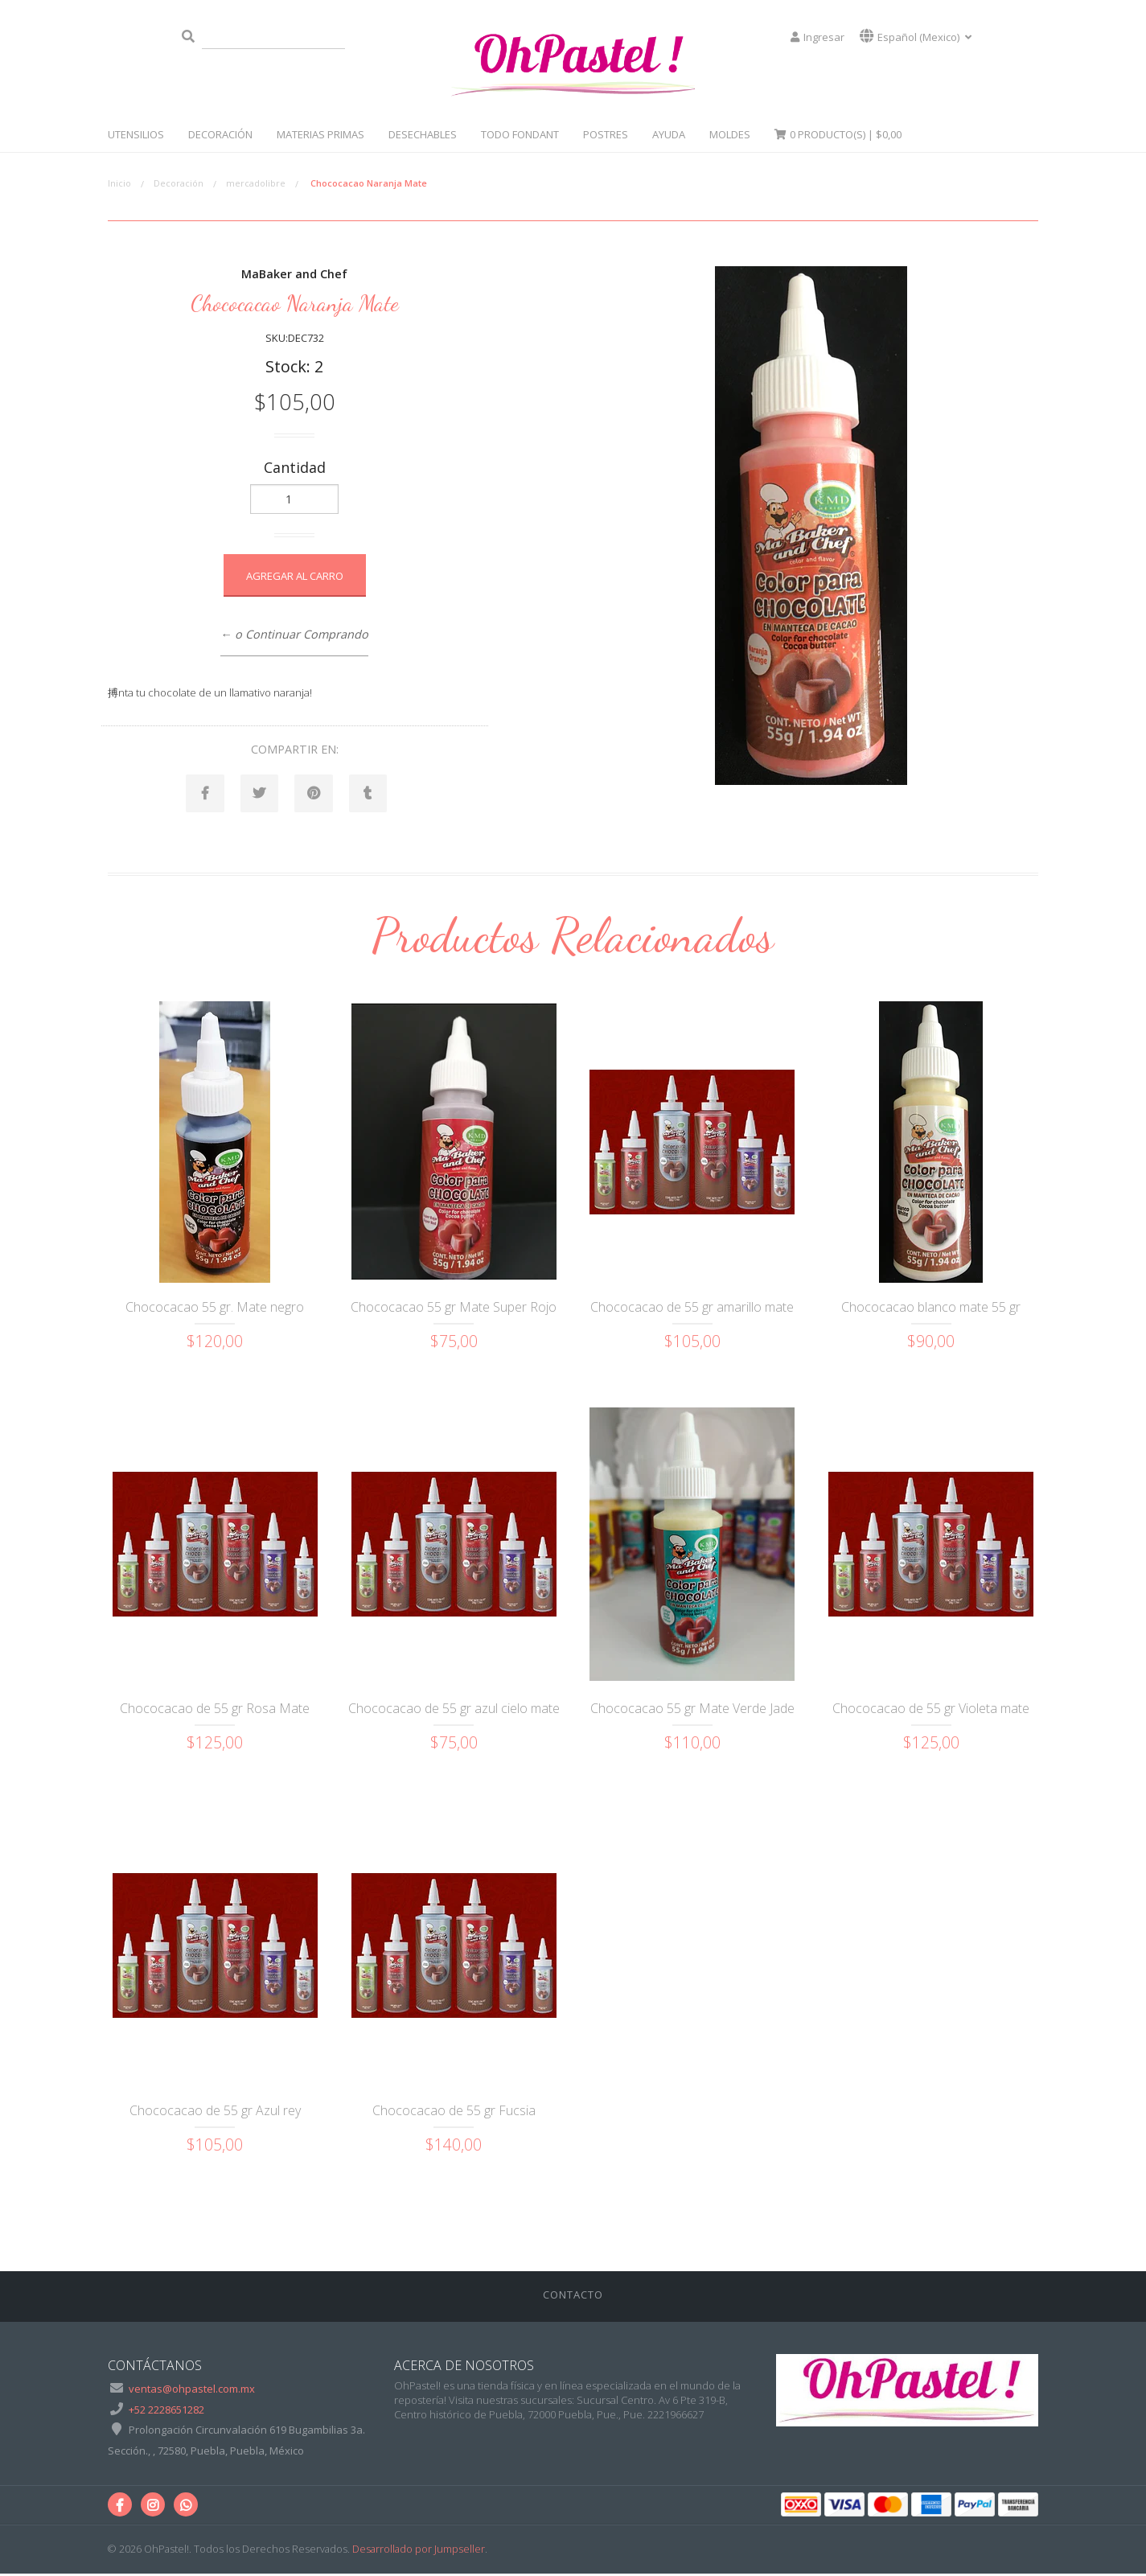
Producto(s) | (838, 134)
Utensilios (136, 134)
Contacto (573, 2296)
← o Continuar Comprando (294, 634)
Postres (605, 134)
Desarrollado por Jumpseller (418, 2551)
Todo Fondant (520, 134)
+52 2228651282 (166, 2411)
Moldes (729, 134)
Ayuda (668, 134)
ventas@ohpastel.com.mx (192, 2391)
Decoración (220, 134)
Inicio (119, 183)
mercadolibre (255, 183)
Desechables (422, 134)
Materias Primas (320, 134)
